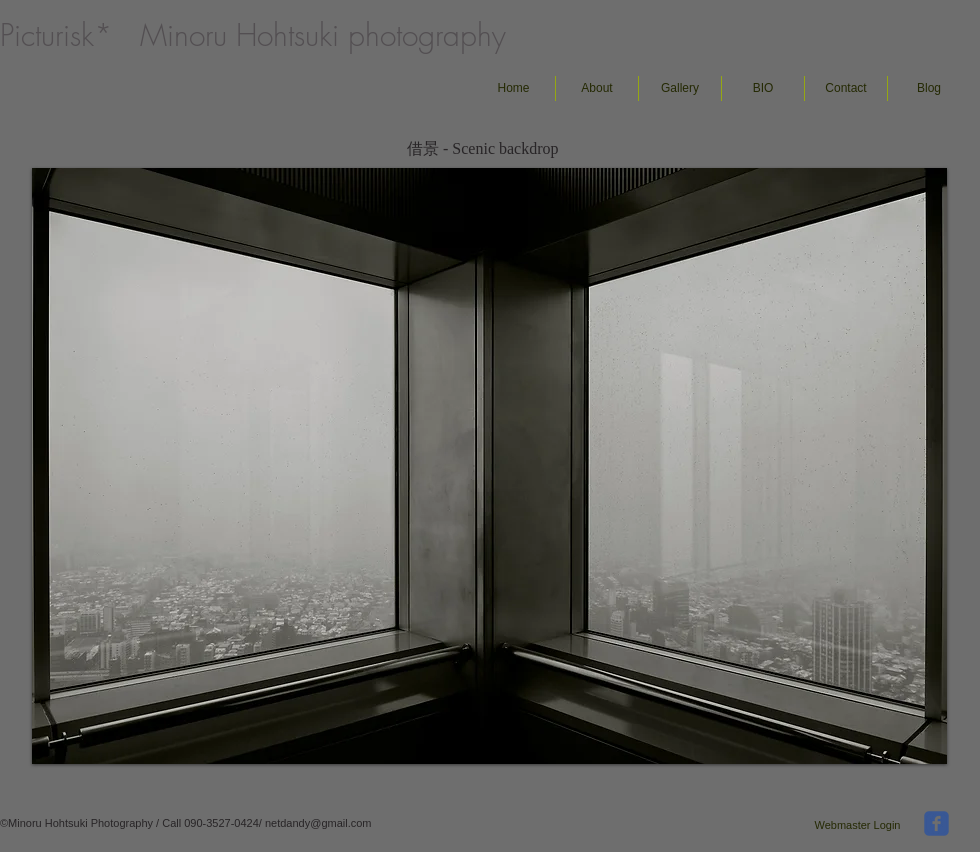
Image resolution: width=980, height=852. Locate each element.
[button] (680, 88)
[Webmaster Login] (857, 825)
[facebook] (936, 823)
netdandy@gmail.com (318, 823)
